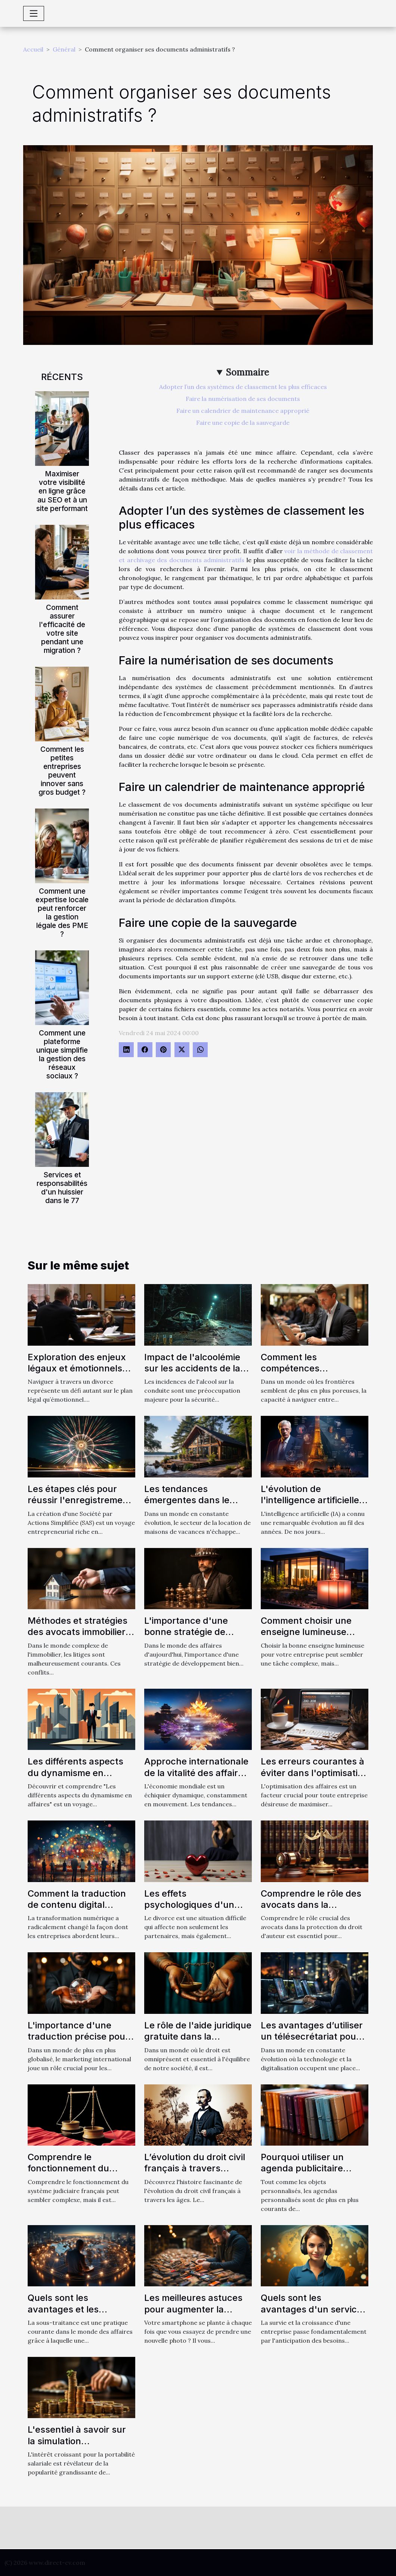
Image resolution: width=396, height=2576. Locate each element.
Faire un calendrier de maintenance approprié (242, 410)
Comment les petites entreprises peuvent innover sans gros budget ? (62, 771)
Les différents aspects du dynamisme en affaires (75, 1773)
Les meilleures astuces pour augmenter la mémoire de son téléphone (193, 2314)
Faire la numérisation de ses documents (243, 398)
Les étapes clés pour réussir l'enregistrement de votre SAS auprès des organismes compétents (81, 1505)
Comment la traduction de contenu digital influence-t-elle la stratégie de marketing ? (80, 1910)
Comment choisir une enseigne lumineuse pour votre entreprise (307, 1632)
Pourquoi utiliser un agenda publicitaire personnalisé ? (302, 2168)
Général (64, 49)
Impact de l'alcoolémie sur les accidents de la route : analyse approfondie (192, 1374)
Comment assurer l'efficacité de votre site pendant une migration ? (62, 629)
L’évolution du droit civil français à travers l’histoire (194, 2168)
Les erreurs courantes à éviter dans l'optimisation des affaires (314, 1773)
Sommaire (247, 372)
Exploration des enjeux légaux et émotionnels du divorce (77, 1368)
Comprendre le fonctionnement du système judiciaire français (68, 2174)
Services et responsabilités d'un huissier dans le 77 (62, 1187)
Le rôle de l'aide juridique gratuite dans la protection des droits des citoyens (197, 2042)
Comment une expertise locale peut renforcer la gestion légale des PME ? (62, 912)
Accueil (33, 49)
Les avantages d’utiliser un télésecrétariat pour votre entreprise (312, 2036)
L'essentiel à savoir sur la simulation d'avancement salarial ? (79, 2441)
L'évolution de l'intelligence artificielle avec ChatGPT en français (310, 1505)
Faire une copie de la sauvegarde (243, 422)
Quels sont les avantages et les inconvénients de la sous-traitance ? (69, 2314)
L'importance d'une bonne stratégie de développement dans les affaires (197, 1637)
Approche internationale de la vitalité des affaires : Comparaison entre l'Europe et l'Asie (196, 1778)
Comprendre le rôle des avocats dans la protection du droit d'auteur (311, 1910)
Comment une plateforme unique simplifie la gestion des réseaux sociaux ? (62, 1054)
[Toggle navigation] (33, 13)
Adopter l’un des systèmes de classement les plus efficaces (243, 386)
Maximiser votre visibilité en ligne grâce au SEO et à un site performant (62, 491)
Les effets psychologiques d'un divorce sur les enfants (193, 1905)
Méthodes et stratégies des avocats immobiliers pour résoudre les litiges (79, 1632)
